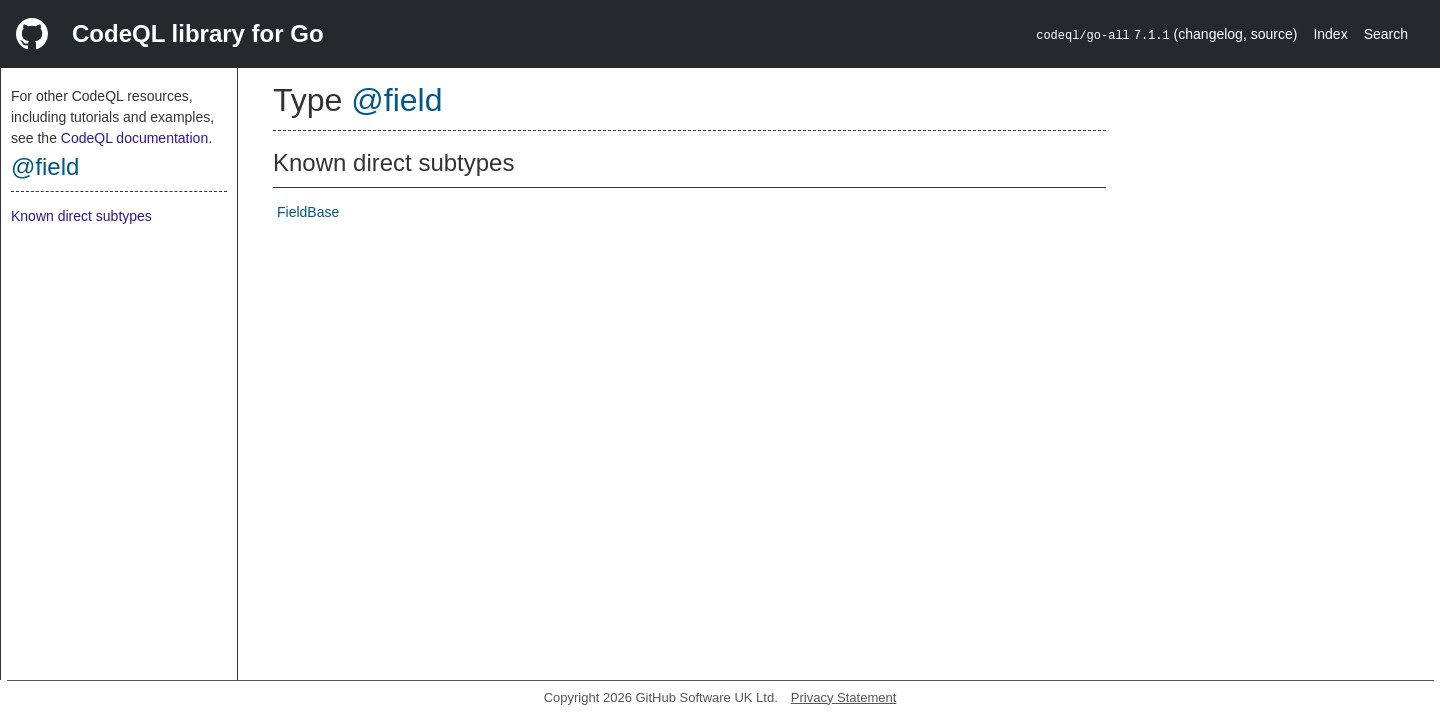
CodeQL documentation (134, 138)
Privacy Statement (844, 697)
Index (1330, 34)
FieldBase (308, 212)
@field (45, 166)
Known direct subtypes (81, 216)
